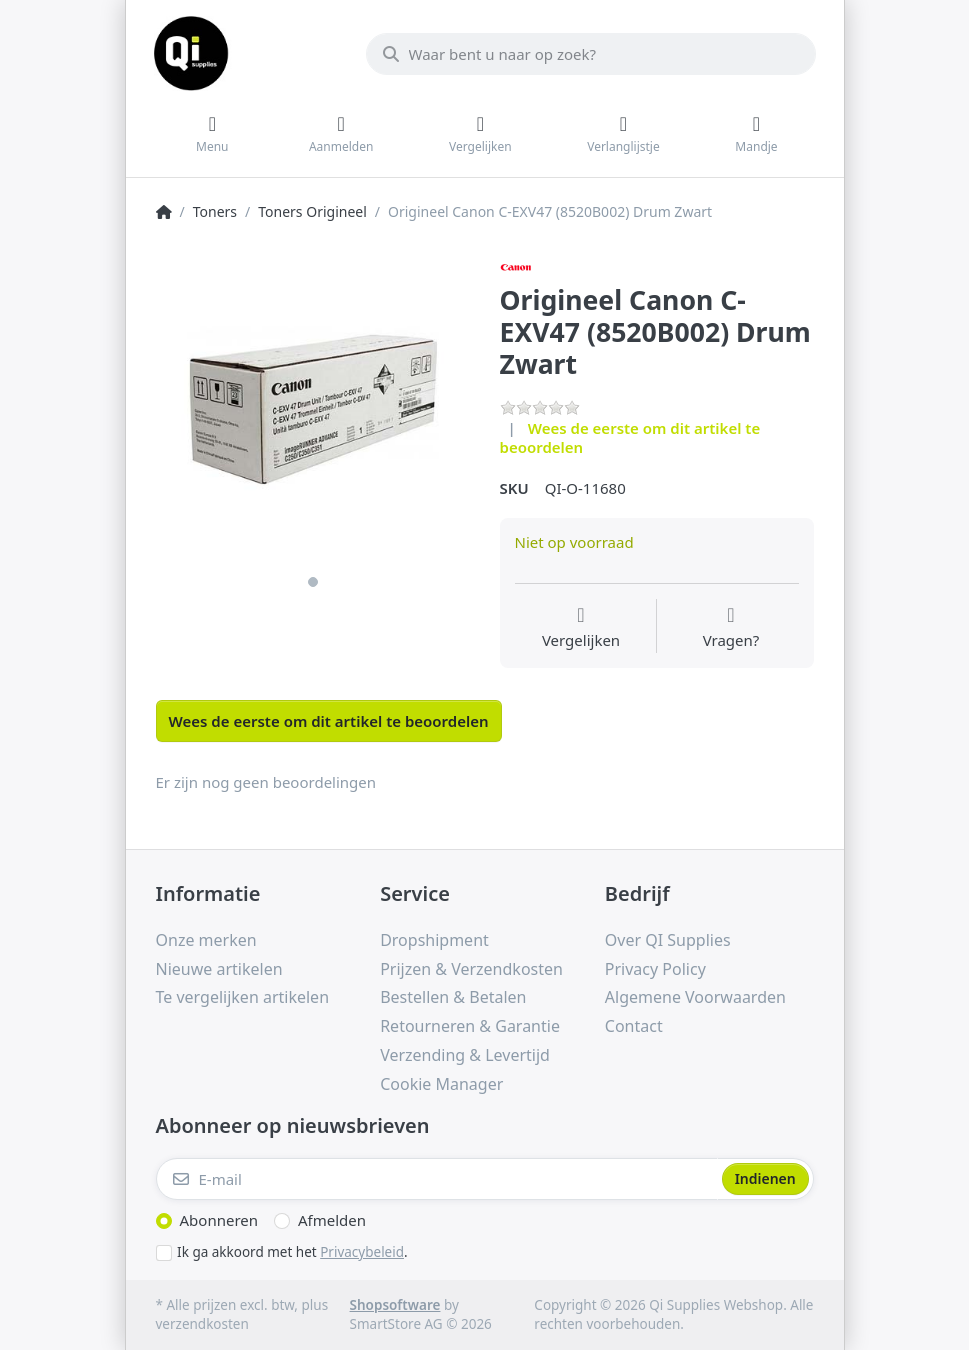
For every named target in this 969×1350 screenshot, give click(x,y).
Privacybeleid (362, 1252)
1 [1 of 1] (313, 582)
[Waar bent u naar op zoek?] (591, 54)
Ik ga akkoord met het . (292, 1252)
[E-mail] (437, 1179)
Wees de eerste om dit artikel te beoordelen (630, 438)
